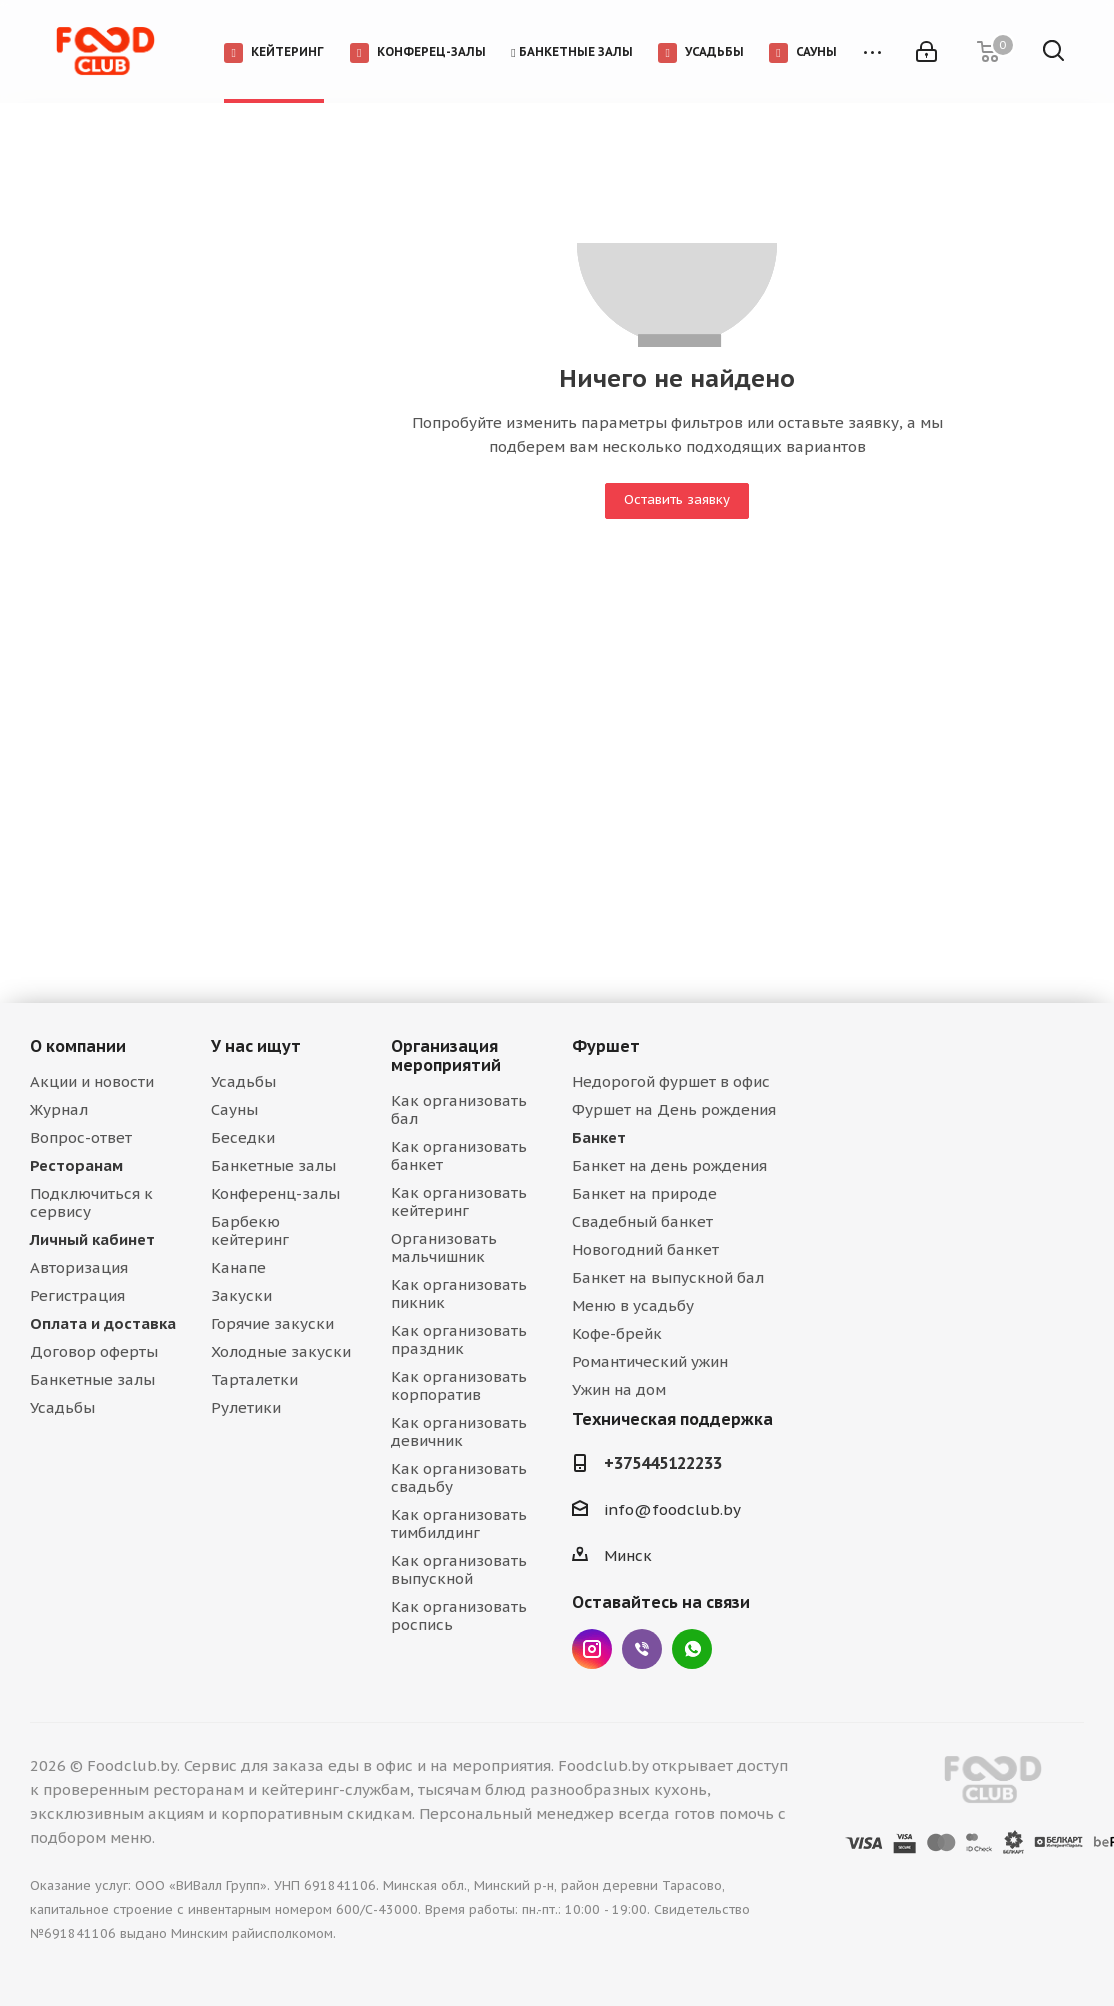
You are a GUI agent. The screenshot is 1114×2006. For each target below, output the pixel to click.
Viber (642, 1649)
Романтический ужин (650, 1361)
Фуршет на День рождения (674, 1109)
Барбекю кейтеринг (250, 1230)
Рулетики (246, 1407)
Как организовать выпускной (459, 1569)
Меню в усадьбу (633, 1305)
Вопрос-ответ (81, 1137)
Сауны (234, 1109)
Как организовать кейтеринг (459, 1201)
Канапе (238, 1267)
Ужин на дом (619, 1389)
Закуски (241, 1295)
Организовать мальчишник (444, 1247)
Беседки (243, 1137)
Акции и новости (92, 1081)
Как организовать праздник (459, 1339)
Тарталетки (254, 1379)
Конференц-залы (275, 1193)
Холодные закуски (281, 1351)
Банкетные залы (92, 1379)
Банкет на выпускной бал (668, 1277)
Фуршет (606, 1046)
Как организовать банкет (459, 1155)
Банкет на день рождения (669, 1165)
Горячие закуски (272, 1323)
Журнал (59, 1109)
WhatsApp (692, 1649)
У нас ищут (256, 1046)
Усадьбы (62, 1407)
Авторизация (79, 1267)
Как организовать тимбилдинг (459, 1523)
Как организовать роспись (459, 1615)
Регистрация (77, 1295)
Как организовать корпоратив (459, 1385)
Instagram (592, 1649)
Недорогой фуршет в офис (671, 1081)
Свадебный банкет (642, 1221)
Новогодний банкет (645, 1249)
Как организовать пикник (459, 1293)
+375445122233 (663, 1463)
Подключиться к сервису (91, 1202)
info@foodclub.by (672, 1509)
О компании (78, 1046)
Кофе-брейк (617, 1333)
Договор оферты (94, 1351)
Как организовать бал (459, 1109)
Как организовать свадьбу (459, 1477)
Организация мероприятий (446, 1055)
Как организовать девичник (459, 1431)
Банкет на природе (644, 1193)
